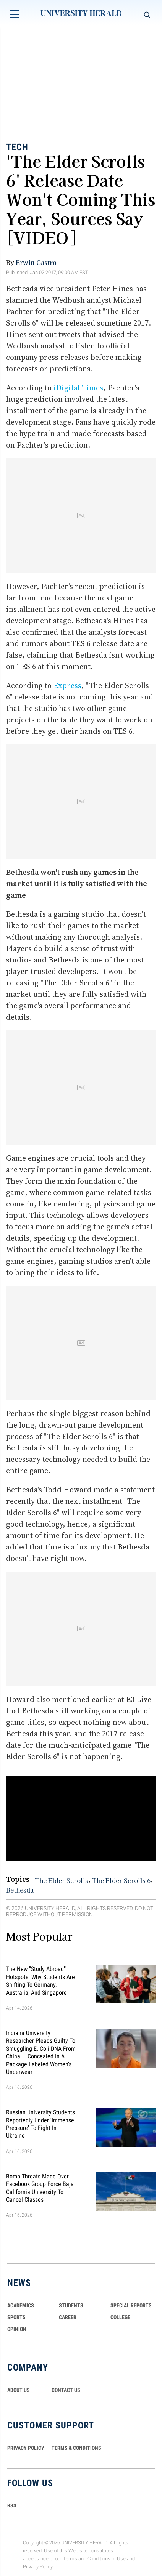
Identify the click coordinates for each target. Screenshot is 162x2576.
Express (67, 685)
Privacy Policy (38, 2567)
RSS (11, 2505)
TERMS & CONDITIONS (76, 2448)
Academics (20, 2305)
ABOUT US (18, 2390)
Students (71, 2305)
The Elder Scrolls (61, 1880)
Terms (70, 2559)
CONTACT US (66, 2390)
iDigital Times (78, 387)
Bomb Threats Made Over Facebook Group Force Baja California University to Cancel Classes (40, 2187)
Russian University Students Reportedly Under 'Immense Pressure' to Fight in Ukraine (40, 2124)
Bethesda (20, 1889)
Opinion (16, 2329)
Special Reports (131, 2305)
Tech (17, 147)
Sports (16, 2317)
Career (67, 2317)
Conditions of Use (106, 2559)
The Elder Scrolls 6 (121, 1880)
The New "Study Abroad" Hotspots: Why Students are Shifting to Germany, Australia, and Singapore (40, 1980)
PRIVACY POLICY (25, 2448)
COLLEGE (120, 2317)
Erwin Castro (36, 262)
